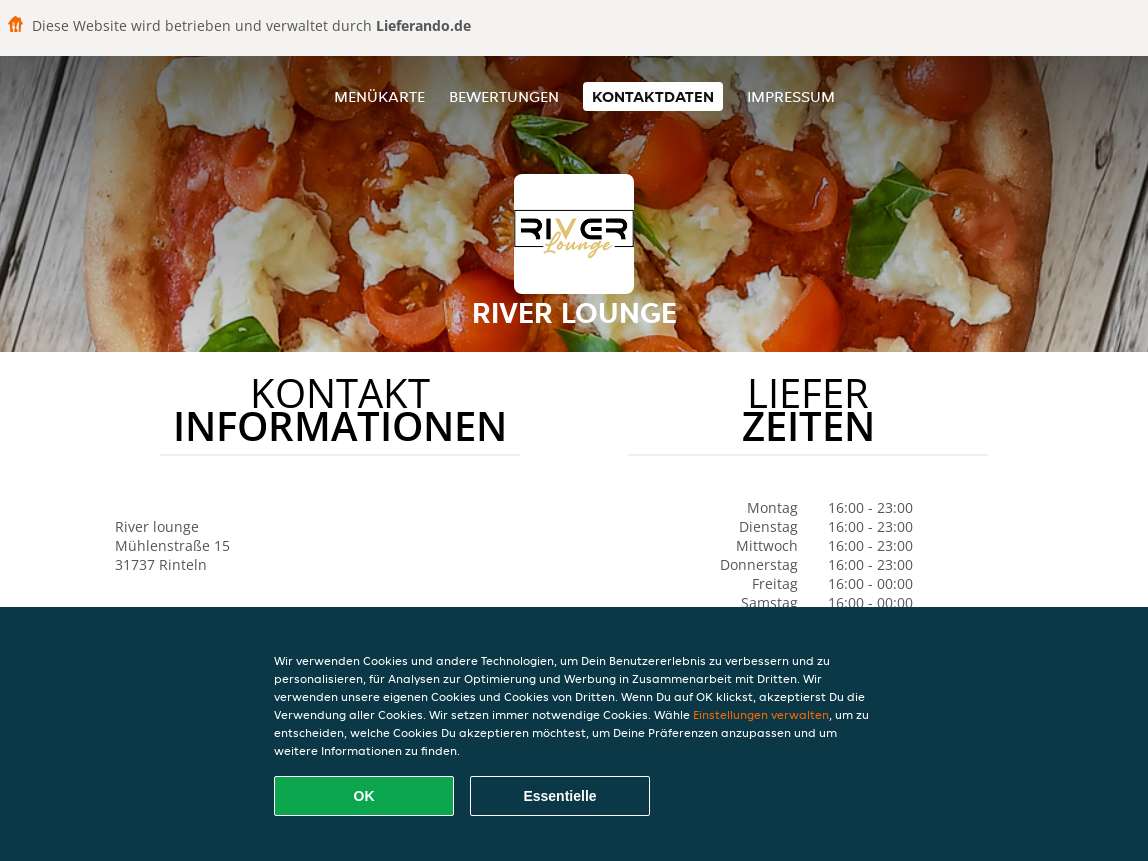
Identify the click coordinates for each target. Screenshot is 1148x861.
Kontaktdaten (653, 96)
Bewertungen (504, 96)
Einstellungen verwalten (761, 714)
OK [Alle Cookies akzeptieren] (364, 796)
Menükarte (379, 96)
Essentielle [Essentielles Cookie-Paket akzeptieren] (559, 796)
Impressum (791, 96)
